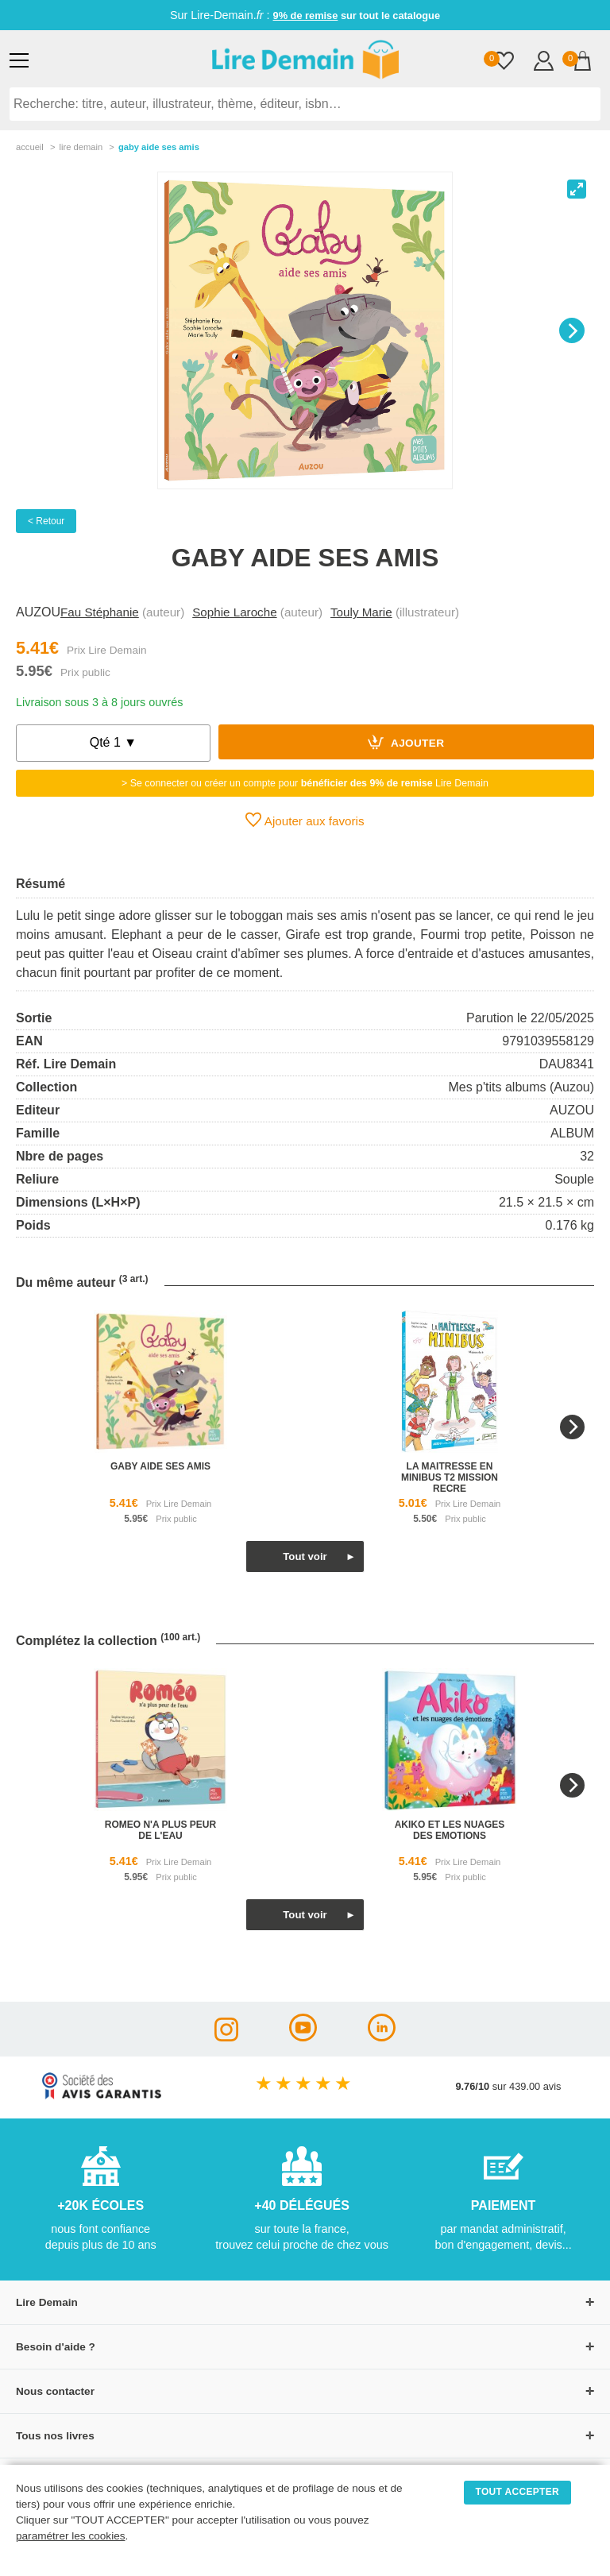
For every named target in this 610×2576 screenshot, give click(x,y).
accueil (30, 147)
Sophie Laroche (234, 612)
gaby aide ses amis (160, 1466)
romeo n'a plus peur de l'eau (160, 1830)
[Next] (572, 330)
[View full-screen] (576, 189)
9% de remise (305, 15)
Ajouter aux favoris (304, 820)
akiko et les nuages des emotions (450, 1830)
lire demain (80, 147)
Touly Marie (361, 612)
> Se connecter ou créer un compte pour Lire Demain (305, 783)
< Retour (46, 521)
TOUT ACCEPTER (518, 2491)
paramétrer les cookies (70, 2536)
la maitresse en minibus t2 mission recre (449, 1477)
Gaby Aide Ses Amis (158, 147)
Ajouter (406, 742)
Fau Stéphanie (99, 612)
